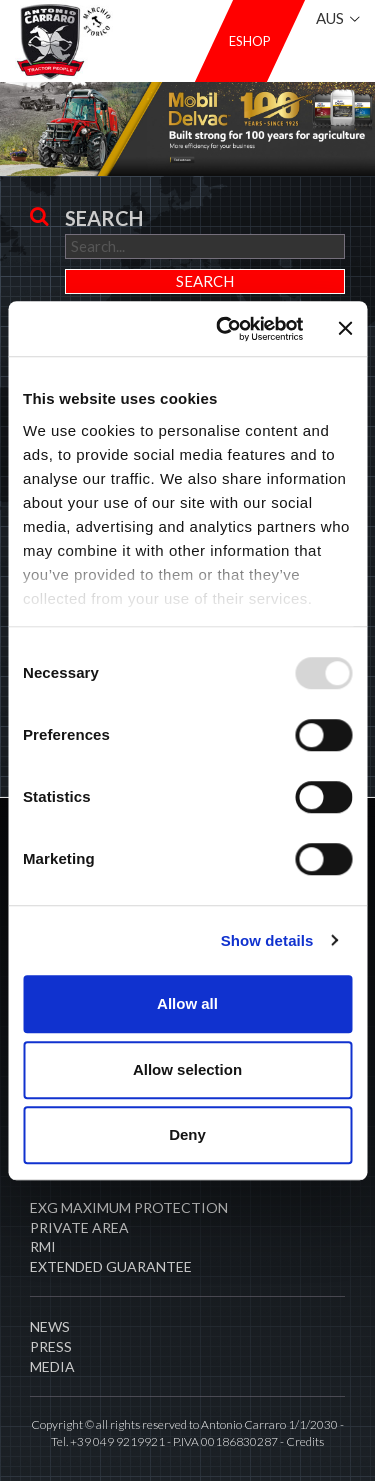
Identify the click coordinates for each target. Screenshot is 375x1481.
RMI (43, 1246)
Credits (305, 1441)
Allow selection (187, 1069)
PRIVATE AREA (79, 1227)
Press (51, 1346)
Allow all (187, 1003)
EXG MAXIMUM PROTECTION (129, 1207)
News (50, 1326)
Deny (187, 1134)
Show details (267, 940)
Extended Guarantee (111, 1266)
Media (52, 1366)
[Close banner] (345, 329)
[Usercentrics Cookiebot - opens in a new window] (226, 329)
